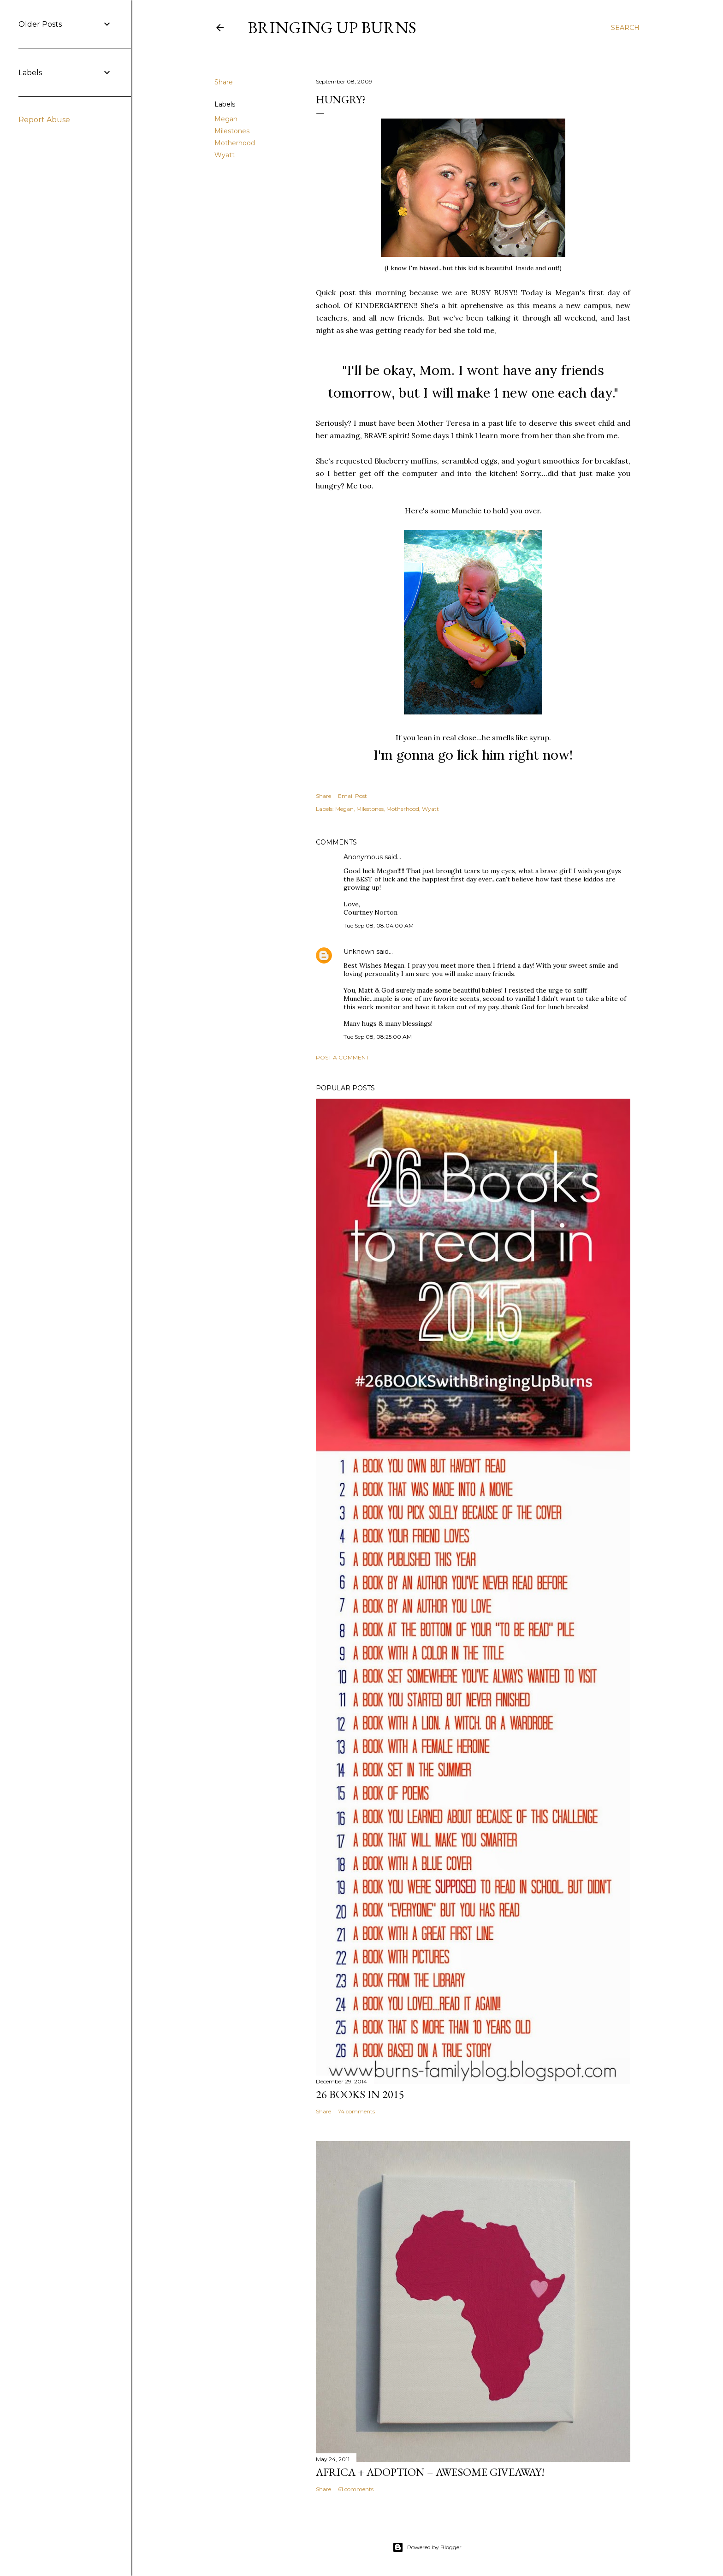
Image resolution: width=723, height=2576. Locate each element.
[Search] (625, 28)
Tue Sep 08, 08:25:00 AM (378, 1036)
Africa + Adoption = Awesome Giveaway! (430, 2472)
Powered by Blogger (427, 2547)
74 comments (356, 2111)
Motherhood (234, 143)
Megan (225, 119)
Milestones (231, 131)
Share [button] (223, 82)
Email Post (352, 795)
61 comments (355, 2489)
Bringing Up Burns (332, 27)
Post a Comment (342, 1057)
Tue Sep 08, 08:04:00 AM (379, 925)
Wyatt (224, 155)
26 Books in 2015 (360, 2094)
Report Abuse (44, 119)
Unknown (359, 951)
